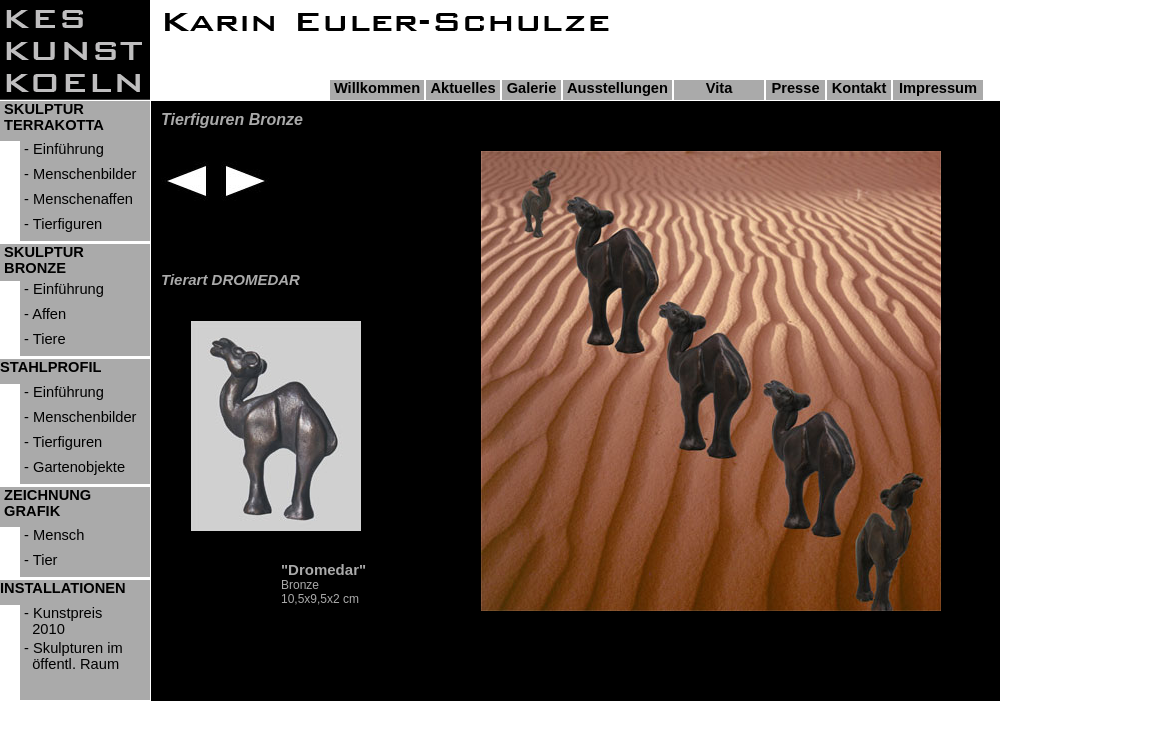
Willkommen (377, 88)
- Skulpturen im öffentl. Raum (71, 656)
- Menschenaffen (76, 199)
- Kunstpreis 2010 (61, 621)
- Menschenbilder (78, 174)
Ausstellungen (617, 88)
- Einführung (62, 149)
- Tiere (43, 339)
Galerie (532, 88)
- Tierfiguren (61, 224)
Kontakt (859, 88)
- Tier (38, 560)
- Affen (43, 314)
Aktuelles (462, 88)
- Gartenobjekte (72, 467)
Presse (795, 88)
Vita (719, 88)
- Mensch (52, 535)
